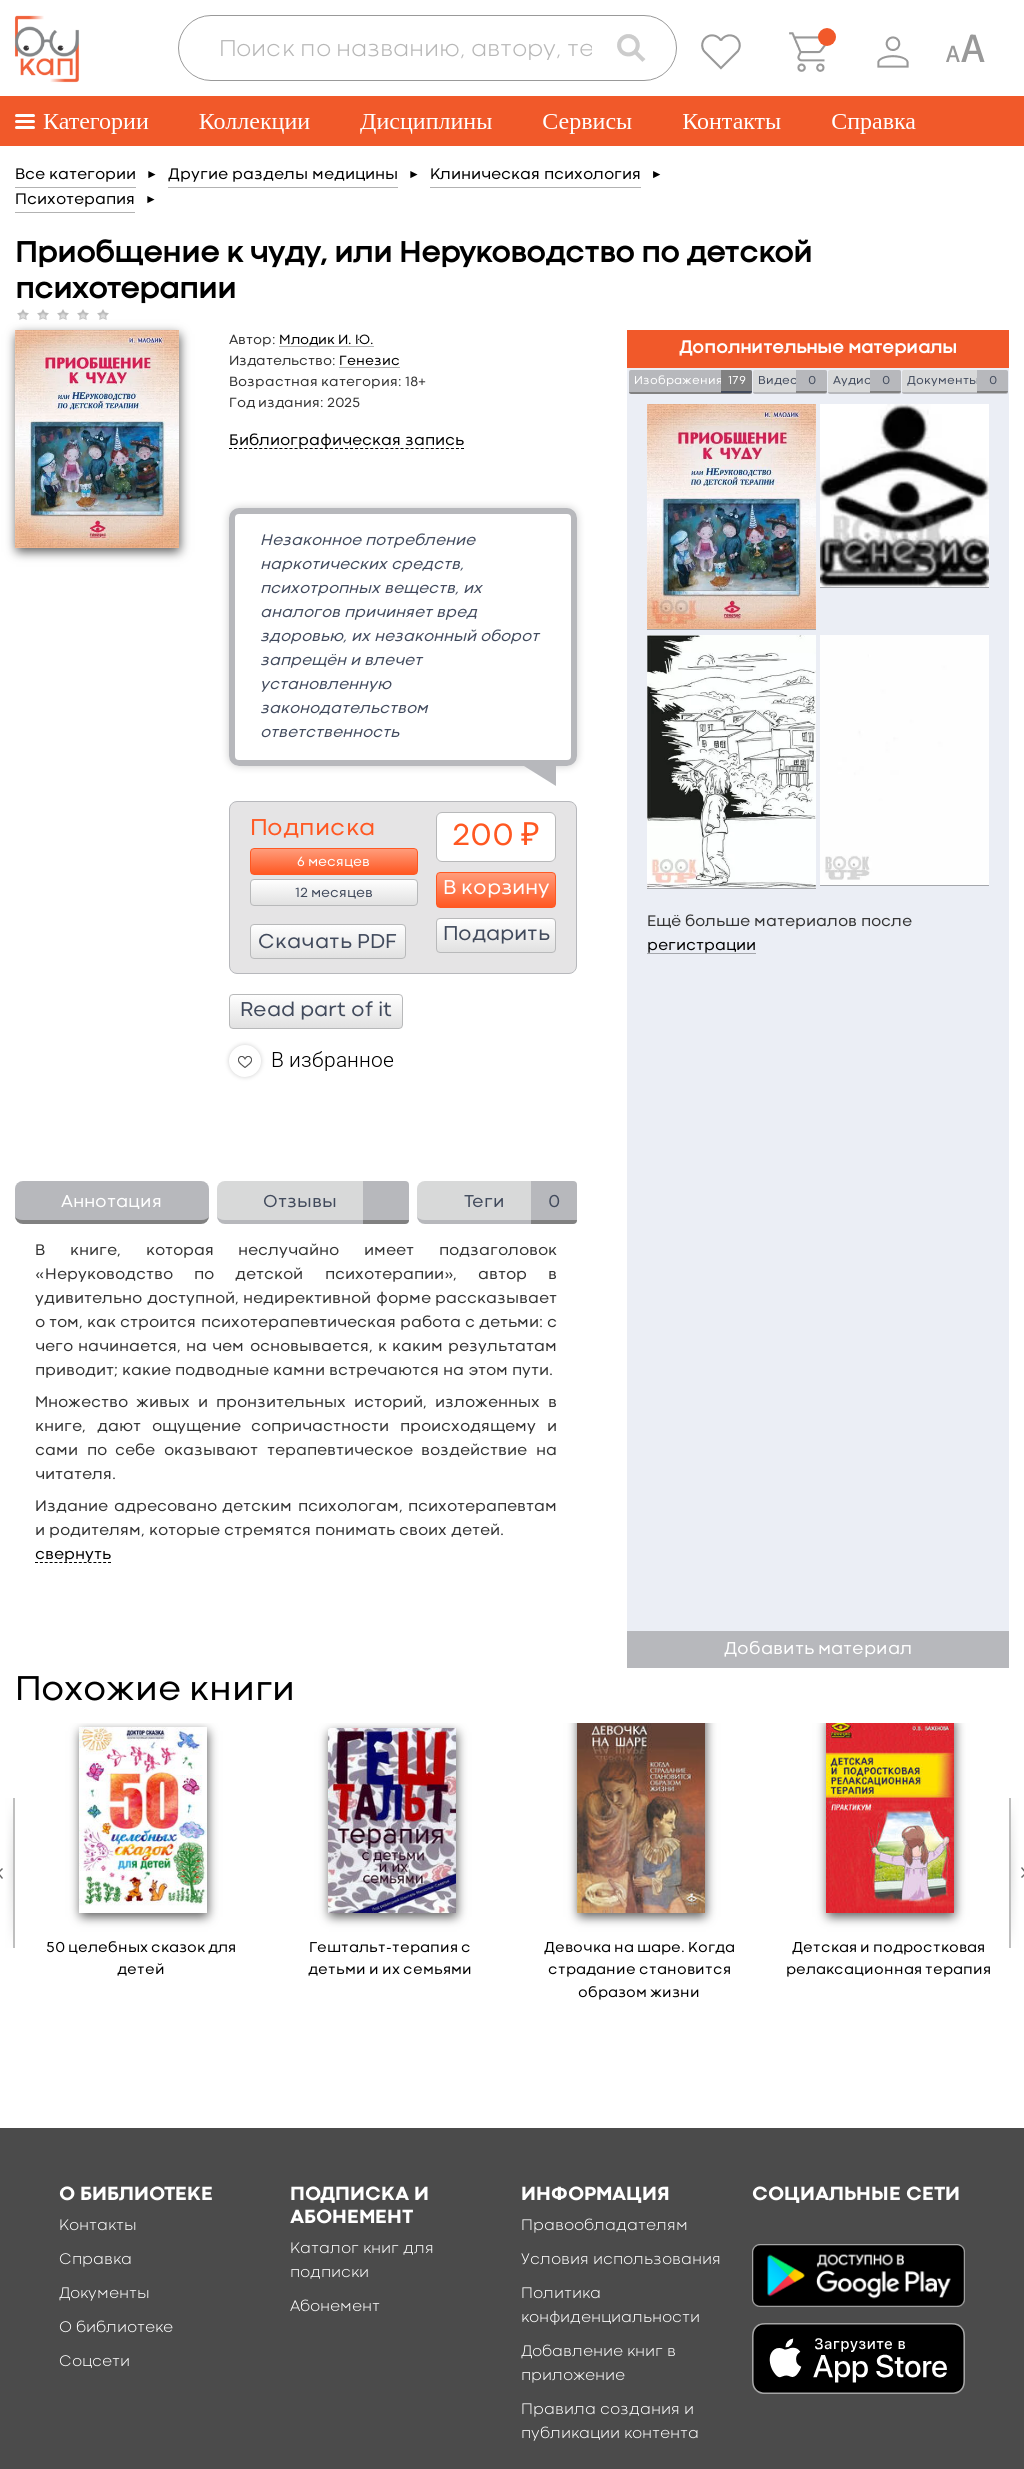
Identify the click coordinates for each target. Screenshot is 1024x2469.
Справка (873, 121)
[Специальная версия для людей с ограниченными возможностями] (965, 52)
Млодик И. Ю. (326, 340)
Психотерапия (75, 200)
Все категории (75, 175)
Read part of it (316, 1011)
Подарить (496, 935)
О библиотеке (116, 2328)
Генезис (369, 361)
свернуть (73, 1555)
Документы (104, 2294)
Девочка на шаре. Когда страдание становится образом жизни (639, 1971)
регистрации (701, 946)
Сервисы (587, 121)
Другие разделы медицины (283, 175)
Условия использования (621, 2260)
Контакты (731, 121)
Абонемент (335, 2307)
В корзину (496, 889)
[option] (141, 1858)
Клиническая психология (535, 175)
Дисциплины (426, 121)
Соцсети (94, 2362)
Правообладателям (604, 2226)
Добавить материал (818, 1649)
